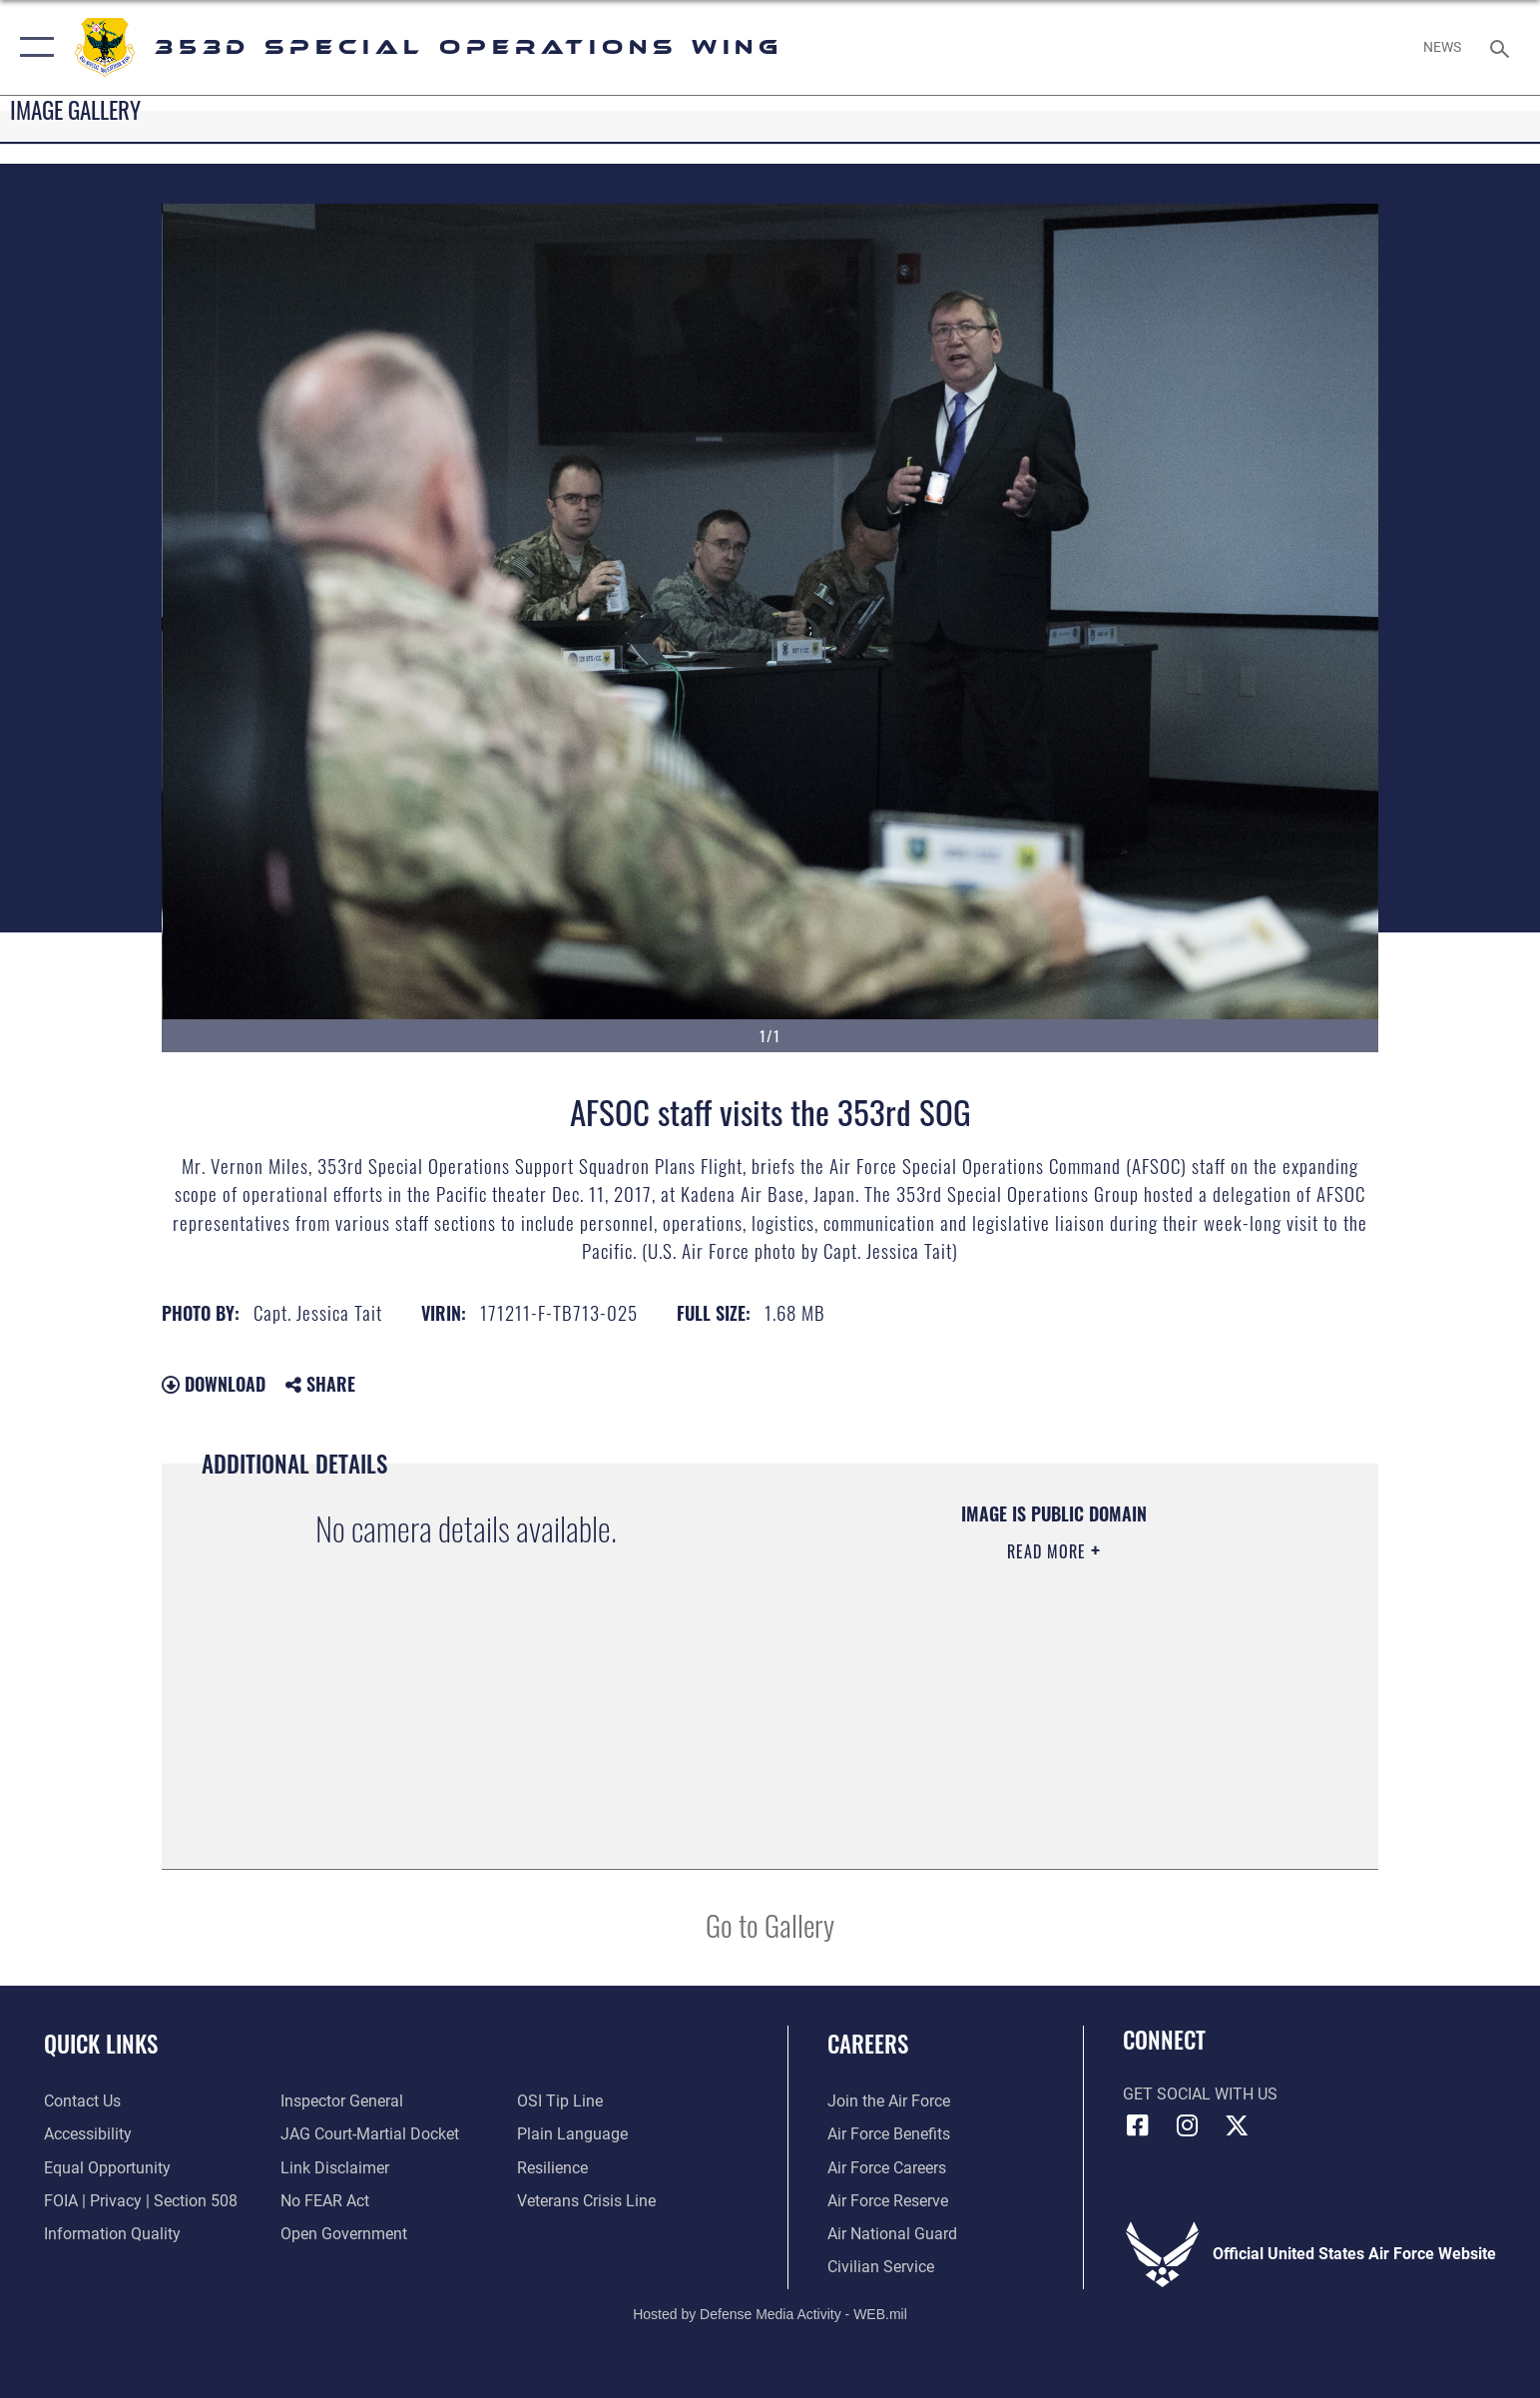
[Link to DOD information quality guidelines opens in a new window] (112, 2233)
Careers (867, 2043)
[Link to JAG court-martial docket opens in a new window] (369, 2133)
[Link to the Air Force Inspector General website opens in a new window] (341, 2101)
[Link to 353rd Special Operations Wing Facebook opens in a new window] (1138, 2125)
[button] (32, 47)
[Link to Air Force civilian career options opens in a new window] (880, 2266)
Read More (1049, 1551)
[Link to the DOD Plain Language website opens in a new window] (572, 2133)
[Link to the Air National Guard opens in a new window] (892, 2233)
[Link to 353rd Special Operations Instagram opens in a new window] (1187, 2125)
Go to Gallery (770, 1924)
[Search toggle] (1502, 47)
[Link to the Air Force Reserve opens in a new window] (887, 2200)
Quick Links (101, 2043)
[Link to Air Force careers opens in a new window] (886, 2167)
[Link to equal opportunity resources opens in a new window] (107, 2167)
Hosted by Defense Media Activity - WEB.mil (770, 2314)
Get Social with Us (1200, 2094)
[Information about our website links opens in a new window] (334, 2167)
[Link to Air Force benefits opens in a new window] (888, 2133)
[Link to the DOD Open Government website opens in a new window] (343, 2233)
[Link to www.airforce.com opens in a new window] (888, 2101)
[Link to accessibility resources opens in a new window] (88, 2133)
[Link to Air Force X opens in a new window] (1237, 2125)
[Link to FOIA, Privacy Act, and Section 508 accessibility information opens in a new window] (141, 2200)
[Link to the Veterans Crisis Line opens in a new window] (586, 2200)
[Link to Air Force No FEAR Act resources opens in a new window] (324, 2200)
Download (213, 1384)
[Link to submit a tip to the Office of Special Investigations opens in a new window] (560, 2101)
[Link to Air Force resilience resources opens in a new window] (552, 2167)
